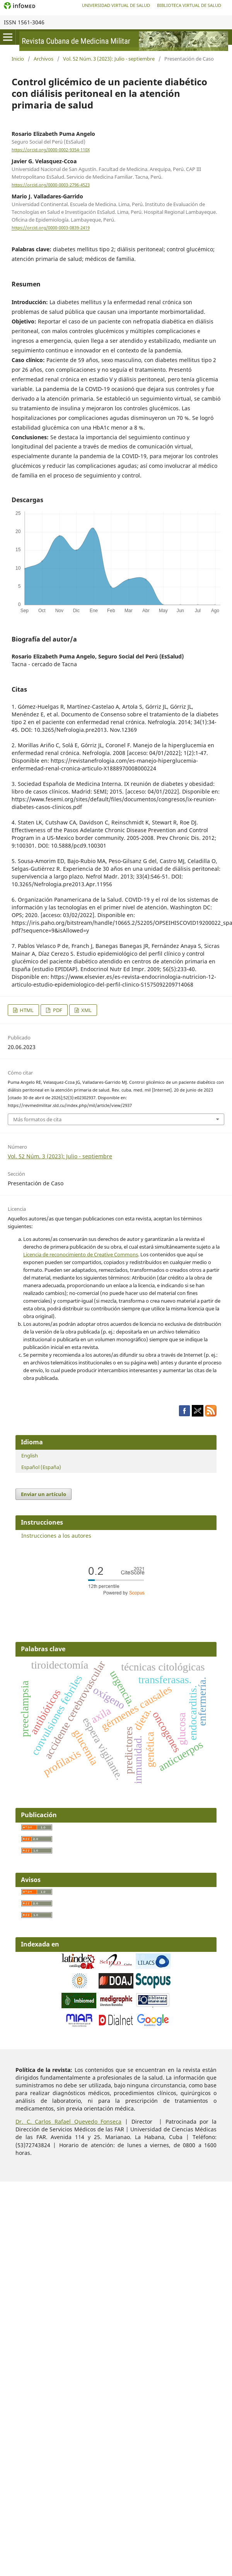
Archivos (43, 58)
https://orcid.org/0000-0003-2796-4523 (51, 185)
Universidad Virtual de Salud (116, 5)
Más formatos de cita (37, 1119)
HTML (26, 1010)
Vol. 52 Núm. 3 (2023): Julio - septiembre (109, 58)
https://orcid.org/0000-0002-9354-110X (51, 149)
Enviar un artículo (43, 1494)
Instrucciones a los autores (56, 1535)
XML (86, 1010)
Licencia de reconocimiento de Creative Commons (80, 1254)
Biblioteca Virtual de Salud (189, 5)
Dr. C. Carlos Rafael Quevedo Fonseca (68, 2121)
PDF (57, 1010)
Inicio (18, 58)
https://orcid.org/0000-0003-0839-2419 (51, 228)
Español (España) (41, 1467)
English (29, 1455)
